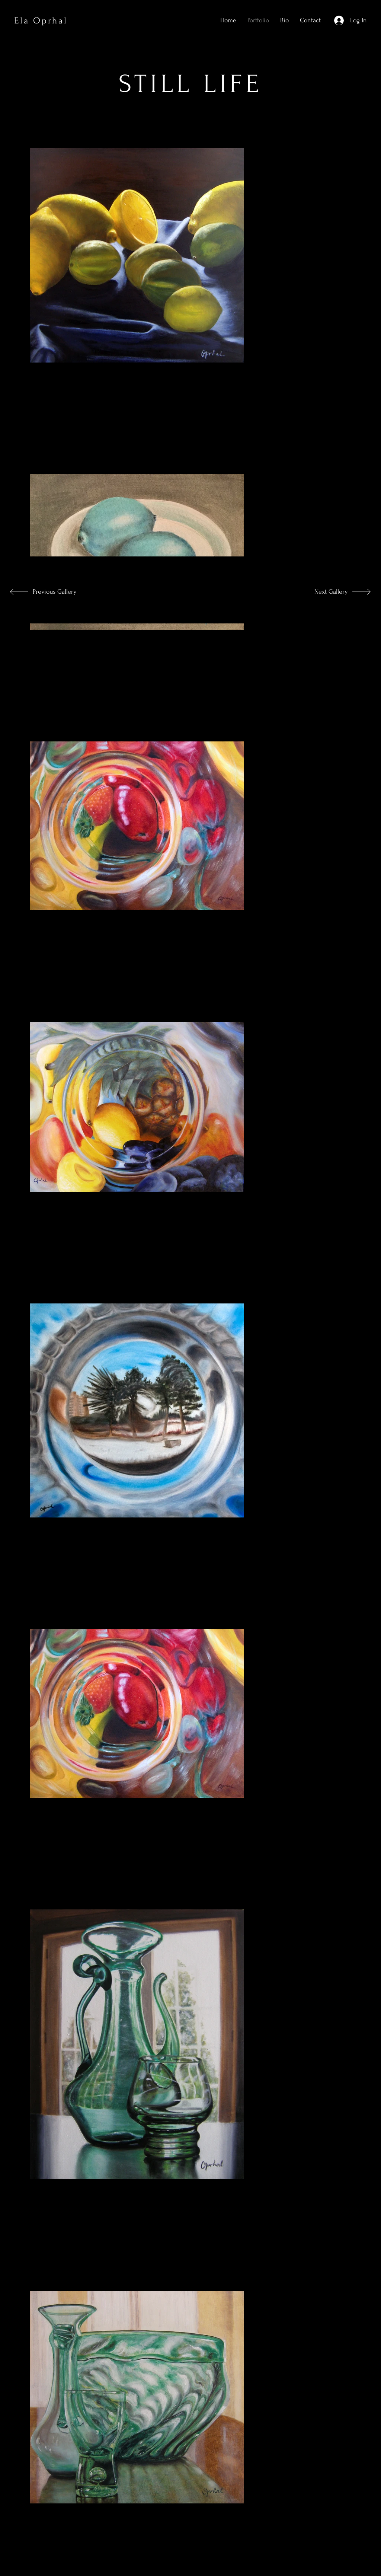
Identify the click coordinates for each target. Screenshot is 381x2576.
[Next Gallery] (323, 591)
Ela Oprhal (41, 21)
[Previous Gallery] (54, 591)
